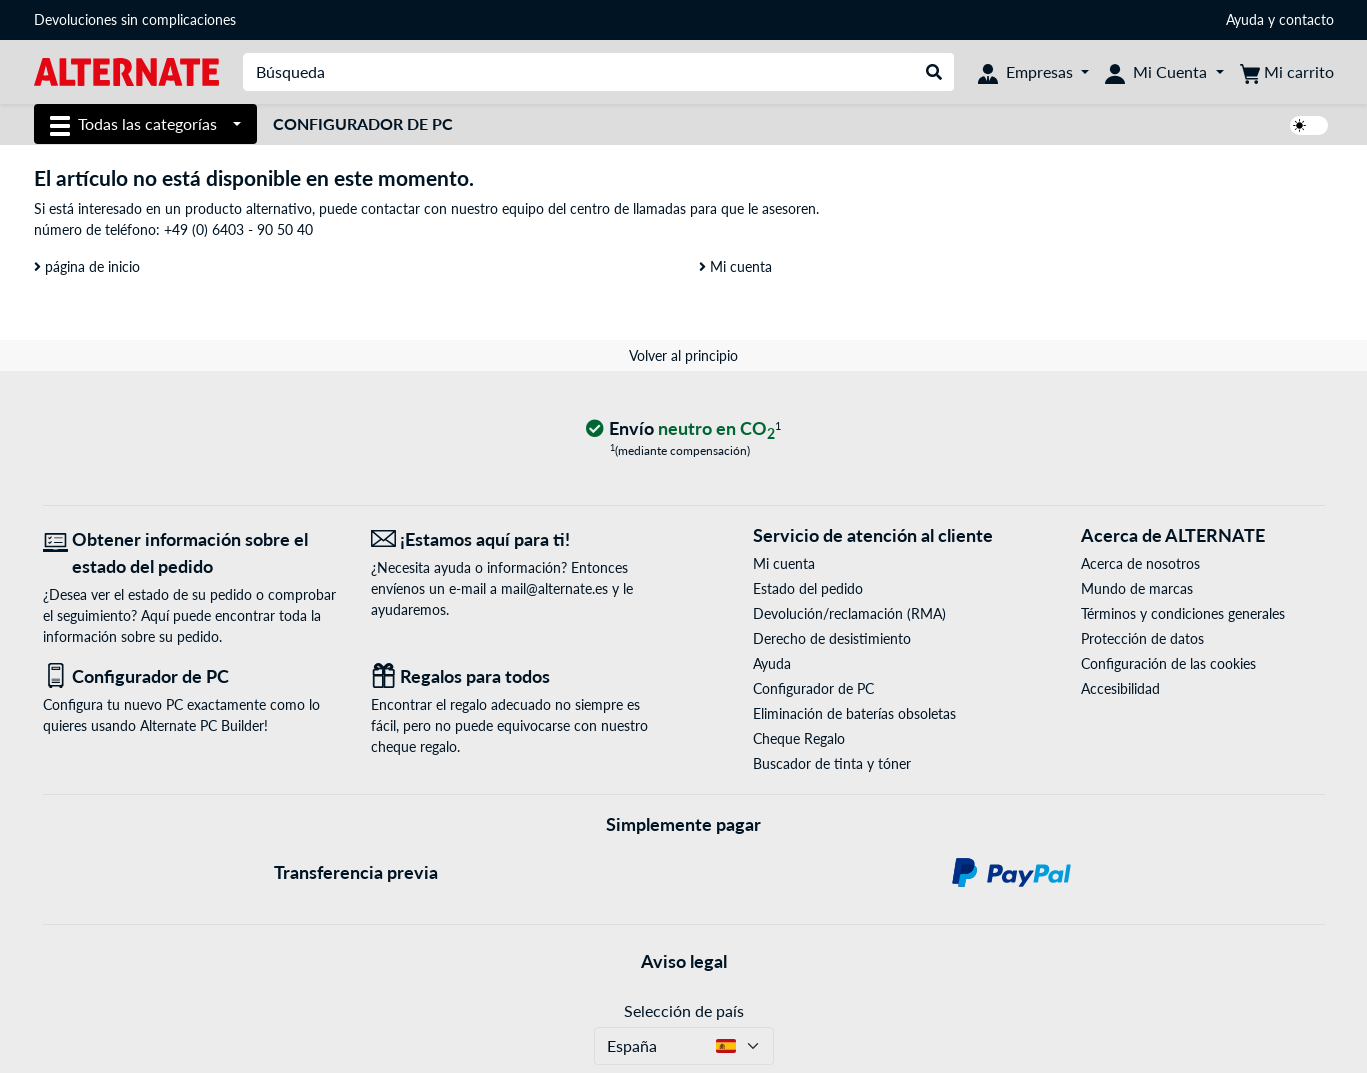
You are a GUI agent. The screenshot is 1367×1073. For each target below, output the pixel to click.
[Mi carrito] (1287, 72)
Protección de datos (1142, 638)
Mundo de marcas (1137, 588)
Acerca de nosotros (1140, 563)
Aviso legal (684, 961)
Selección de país (684, 1010)
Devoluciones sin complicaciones (135, 19)
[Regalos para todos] (520, 676)
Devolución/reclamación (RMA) (849, 613)
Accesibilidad (1120, 688)
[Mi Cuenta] (1164, 72)
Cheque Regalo (799, 738)
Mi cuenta (735, 266)
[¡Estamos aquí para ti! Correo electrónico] (520, 539)
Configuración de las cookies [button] (1168, 663)
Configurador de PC (363, 123)
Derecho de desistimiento (832, 638)
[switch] (1309, 125)
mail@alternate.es (554, 588)
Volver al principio (683, 355)
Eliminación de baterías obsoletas (854, 713)
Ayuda (1245, 19)
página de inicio (87, 266)
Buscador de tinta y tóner (832, 763)
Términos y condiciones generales (1183, 613)
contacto (1306, 19)
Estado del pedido (808, 588)
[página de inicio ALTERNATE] (126, 70)
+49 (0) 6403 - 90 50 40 (238, 229)
